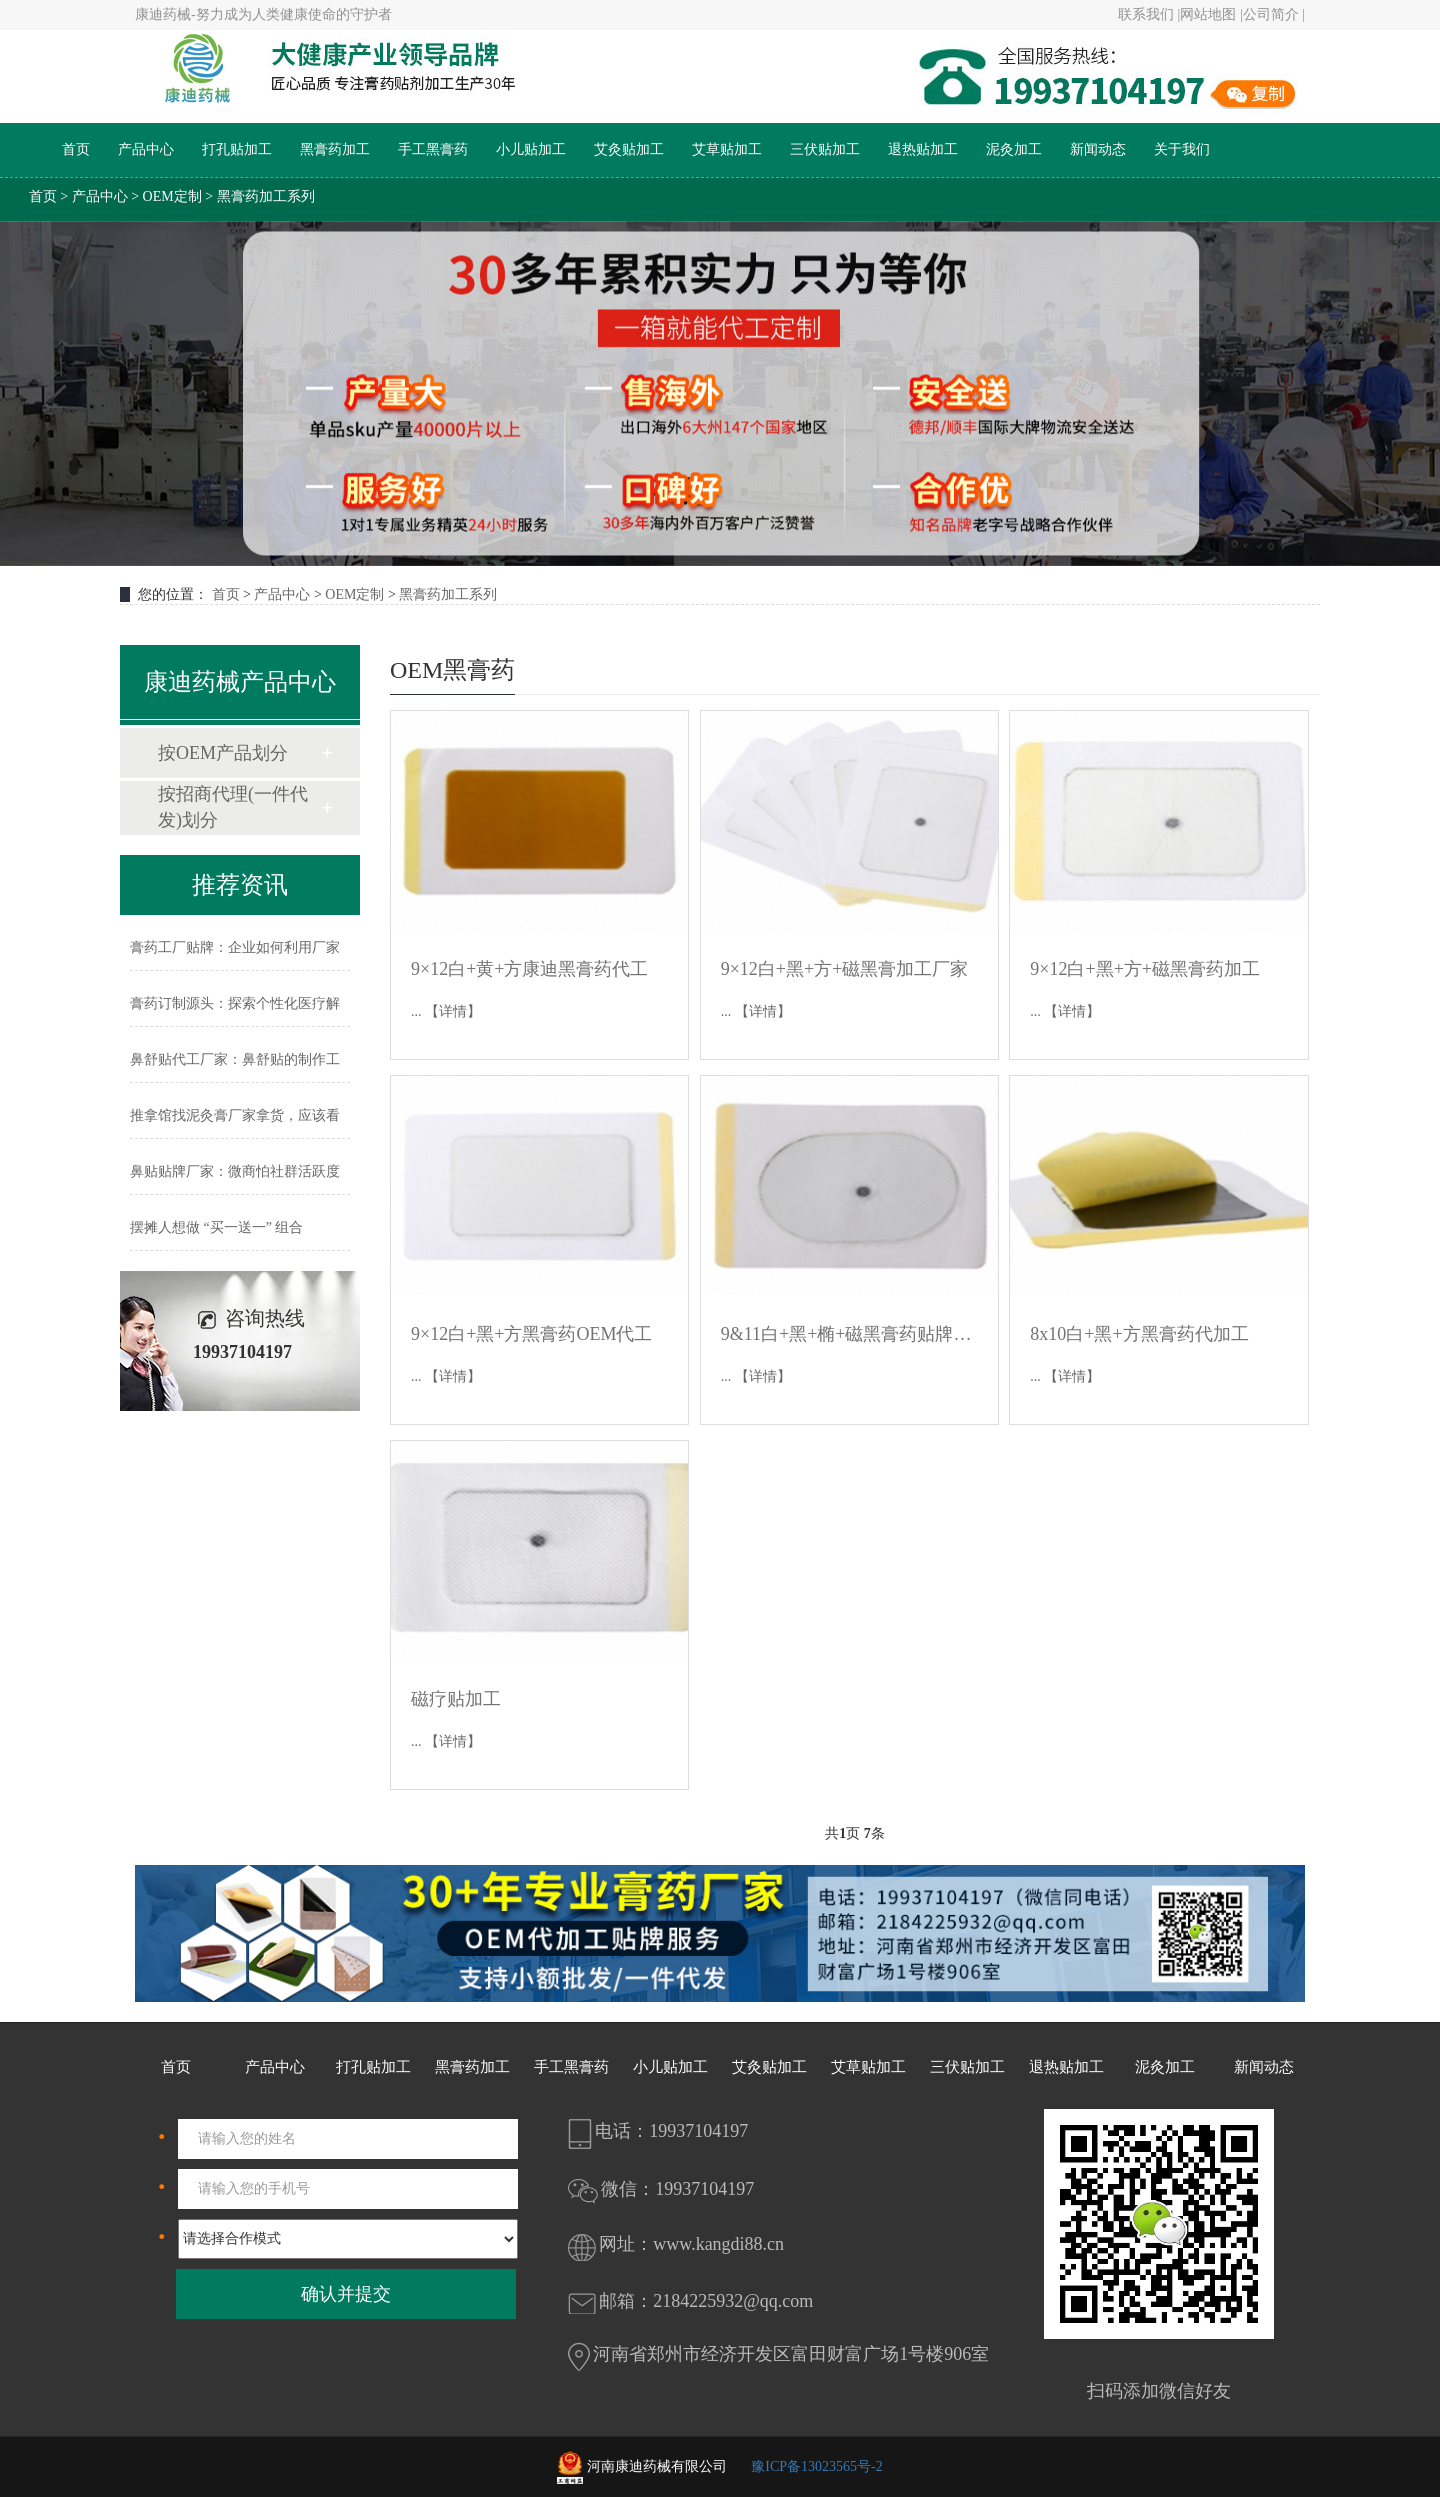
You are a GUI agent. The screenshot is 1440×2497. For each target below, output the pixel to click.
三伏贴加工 (825, 149)
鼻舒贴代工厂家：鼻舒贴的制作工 (235, 1059)
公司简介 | (1274, 14)
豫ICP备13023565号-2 (816, 2466)
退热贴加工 (923, 149)
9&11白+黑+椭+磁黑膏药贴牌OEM (849, 1334)
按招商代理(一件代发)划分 (233, 807)
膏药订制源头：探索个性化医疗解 (235, 1003)
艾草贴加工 (727, 149)
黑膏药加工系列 (266, 196)
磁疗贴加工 (456, 1699)
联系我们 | (1149, 14)
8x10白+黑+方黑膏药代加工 (1139, 1334)
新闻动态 (1098, 149)
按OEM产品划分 (223, 753)
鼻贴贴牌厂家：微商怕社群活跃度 (235, 1171)
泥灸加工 (1014, 149)
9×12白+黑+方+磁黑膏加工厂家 (845, 969)
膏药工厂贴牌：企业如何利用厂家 (235, 947)
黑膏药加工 (335, 149)
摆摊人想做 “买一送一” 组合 (216, 1227)
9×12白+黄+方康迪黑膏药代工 (529, 969)
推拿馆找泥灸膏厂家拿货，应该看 (235, 1115)
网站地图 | (1211, 14)
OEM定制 (172, 196)
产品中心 (146, 149)
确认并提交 (346, 2294)
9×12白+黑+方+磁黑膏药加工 (1145, 969)
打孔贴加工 (237, 149)
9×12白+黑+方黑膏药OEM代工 (531, 1334)
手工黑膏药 (433, 149)
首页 (76, 149)
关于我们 (1182, 149)
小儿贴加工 (531, 149)
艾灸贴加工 (629, 149)
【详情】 (453, 1011)
